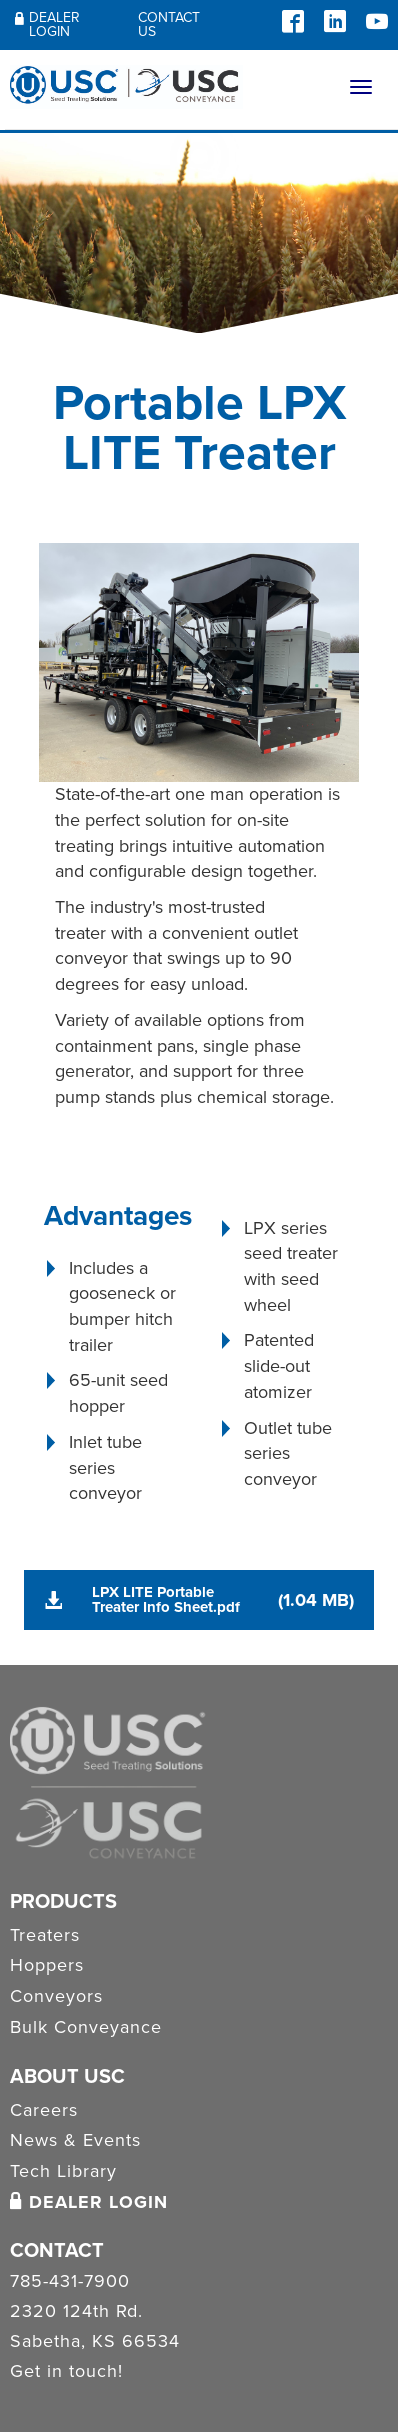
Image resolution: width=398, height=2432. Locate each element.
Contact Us (169, 24)
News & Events (75, 2140)
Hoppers (47, 1965)
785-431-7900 (70, 2282)
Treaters (45, 1935)
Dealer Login (47, 24)
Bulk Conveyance (86, 2027)
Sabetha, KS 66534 (95, 2342)
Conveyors (56, 1996)
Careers (44, 2110)
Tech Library (63, 2171)
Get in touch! (66, 2372)
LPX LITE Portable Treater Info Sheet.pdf (166, 1599)
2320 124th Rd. (76, 2312)
